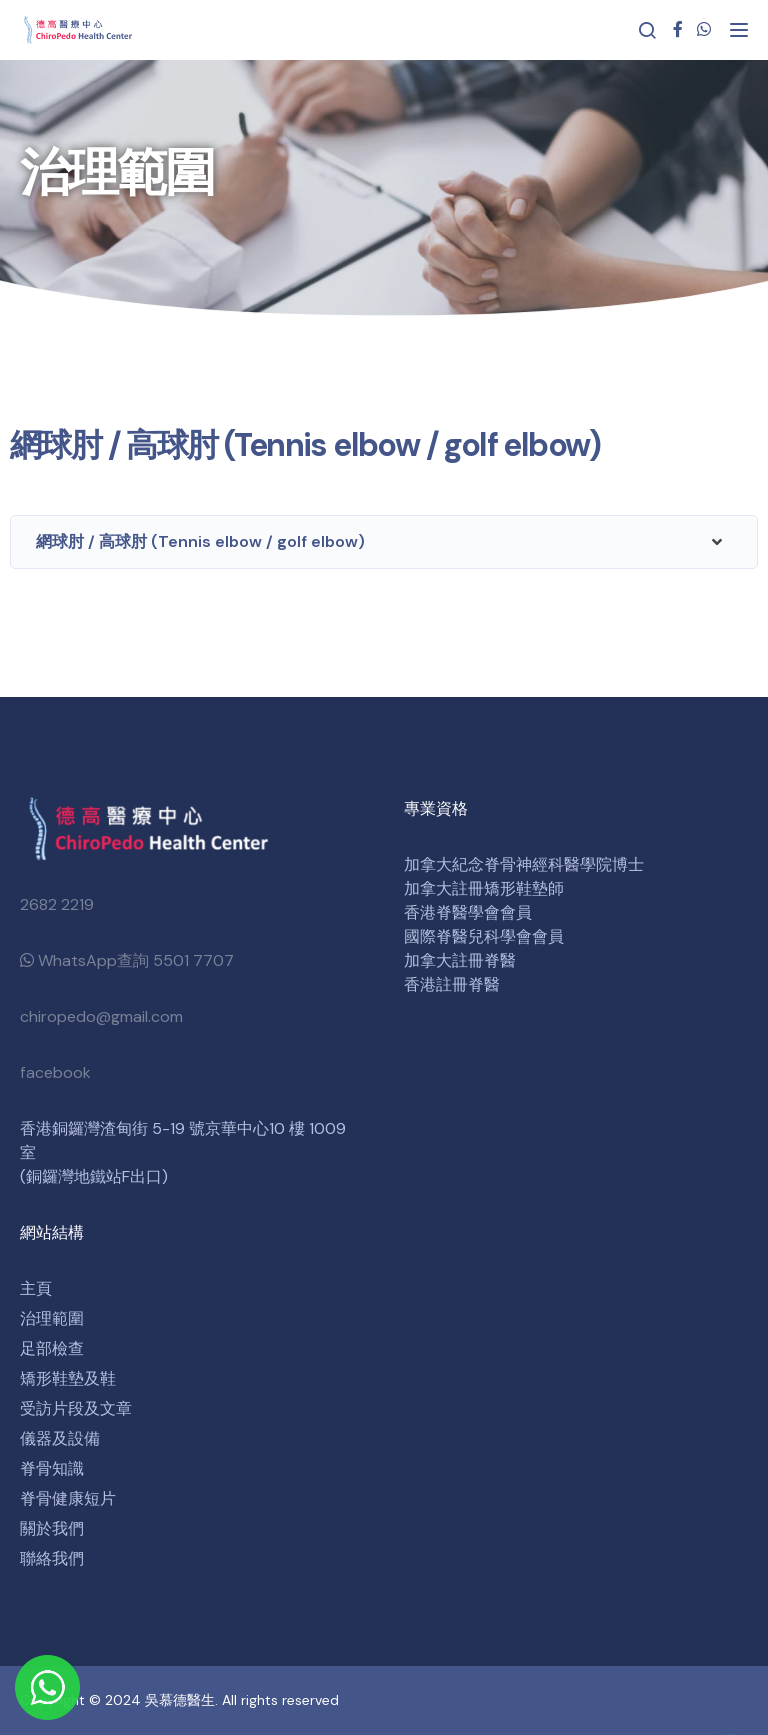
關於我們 (52, 1528)
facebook (55, 1072)
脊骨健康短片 (68, 1498)
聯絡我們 (52, 1558)
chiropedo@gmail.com (101, 1016)
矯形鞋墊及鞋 (68, 1378)
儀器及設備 (60, 1438)
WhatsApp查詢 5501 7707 (127, 960)
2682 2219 (57, 904)
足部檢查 (52, 1348)
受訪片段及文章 (76, 1408)
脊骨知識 (52, 1468)
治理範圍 (52, 1318)
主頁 (36, 1288)
